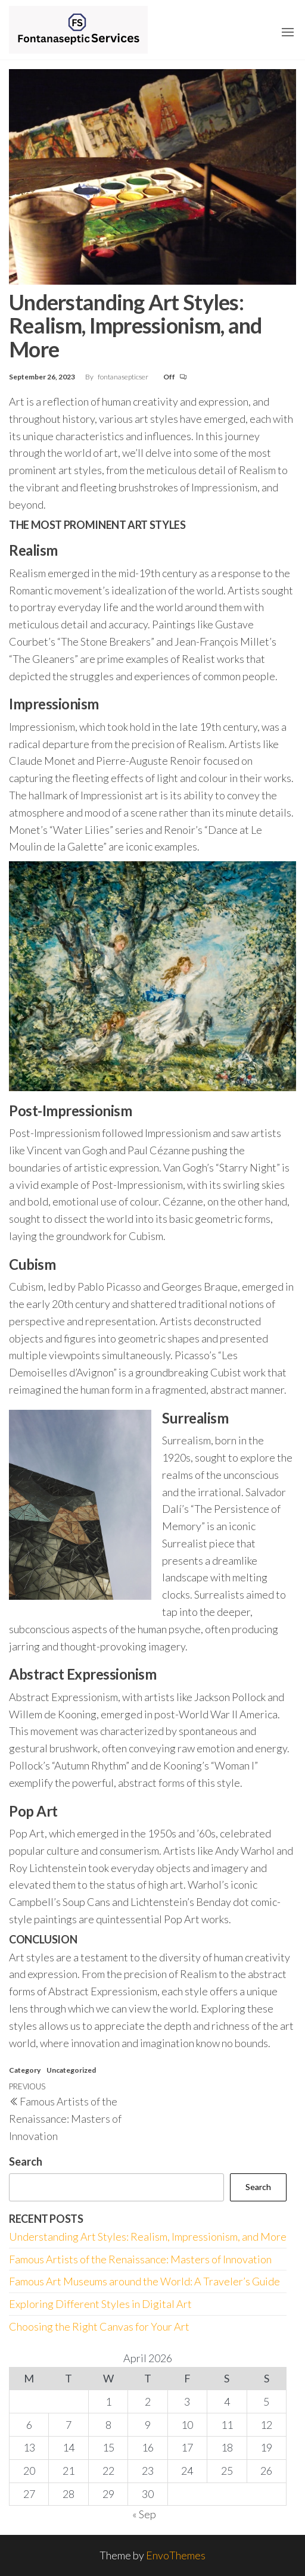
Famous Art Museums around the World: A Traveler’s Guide (144, 2281)
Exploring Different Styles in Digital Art (100, 2303)
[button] (288, 32)
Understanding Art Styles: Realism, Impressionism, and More (148, 2236)
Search (25, 2161)
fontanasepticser (124, 376)
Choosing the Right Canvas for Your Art (99, 2326)
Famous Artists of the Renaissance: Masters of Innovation (140, 2259)
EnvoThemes (176, 2555)
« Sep (144, 2514)
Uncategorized (71, 2070)
